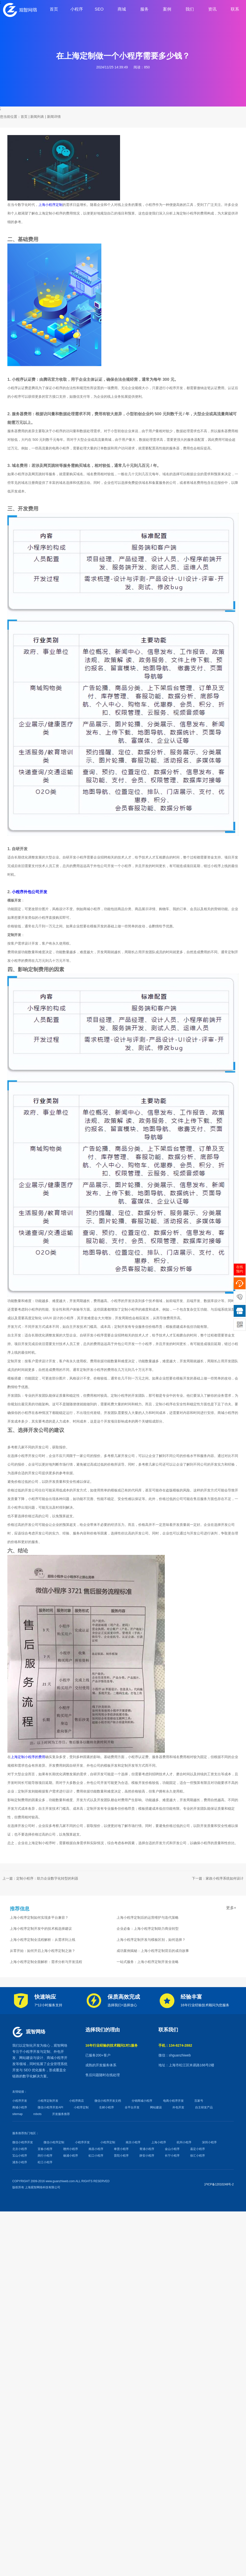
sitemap (17, 2114)
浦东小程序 (19, 2162)
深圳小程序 (209, 2142)
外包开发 (178, 2107)
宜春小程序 (45, 2149)
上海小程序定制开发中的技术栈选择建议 (41, 1929)
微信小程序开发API (50, 2107)
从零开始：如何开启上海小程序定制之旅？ (42, 1951)
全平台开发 (132, 2107)
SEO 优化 (31, 2070)
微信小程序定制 (54, 2142)
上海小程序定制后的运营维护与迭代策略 (148, 1917)
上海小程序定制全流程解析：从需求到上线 (42, 1940)
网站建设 (26, 2058)
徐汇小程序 (197, 2155)
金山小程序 (172, 2149)
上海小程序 (158, 2142)
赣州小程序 (70, 2149)
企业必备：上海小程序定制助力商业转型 (148, 1929)
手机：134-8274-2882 (175, 2045)
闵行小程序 (45, 2155)
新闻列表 (37, 117)
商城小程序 (55, 2058)
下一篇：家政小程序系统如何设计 (218, 1878)
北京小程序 (19, 2149)
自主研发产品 (204, 2107)
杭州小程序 (184, 2142)
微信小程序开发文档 (107, 2100)
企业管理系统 (57, 2064)
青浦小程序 (146, 2149)
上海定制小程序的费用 (28, 1757)
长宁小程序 (172, 2155)
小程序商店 (76, 2100)
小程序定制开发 (48, 2100)
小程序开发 (31, 2052)
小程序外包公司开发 (29, 891)
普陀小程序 (121, 2155)
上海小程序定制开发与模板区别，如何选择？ (151, 1940)
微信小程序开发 (22, 2142)
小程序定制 (81, 2107)
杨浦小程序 (70, 2155)
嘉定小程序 (197, 2149)
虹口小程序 (96, 2155)
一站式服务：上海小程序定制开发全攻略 (148, 1962)
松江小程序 (45, 2162)
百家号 (198, 2100)
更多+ (231, 1908)
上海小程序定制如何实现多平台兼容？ (39, 1917)
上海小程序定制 (50, 205)
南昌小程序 (96, 2149)
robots (37, 2114)
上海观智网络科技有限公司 (42, 2187)
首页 (24, 117)
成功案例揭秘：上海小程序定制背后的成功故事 (153, 1951)
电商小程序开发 (173, 2100)
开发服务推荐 (61, 2114)
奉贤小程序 (121, 2149)
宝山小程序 (19, 2155)
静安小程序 (146, 2155)
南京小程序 (133, 2142)
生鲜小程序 (106, 2107)
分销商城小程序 (142, 2100)
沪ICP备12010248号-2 (219, 2184)
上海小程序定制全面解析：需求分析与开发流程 (46, 1962)
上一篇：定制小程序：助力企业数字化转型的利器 (40, 1878)
